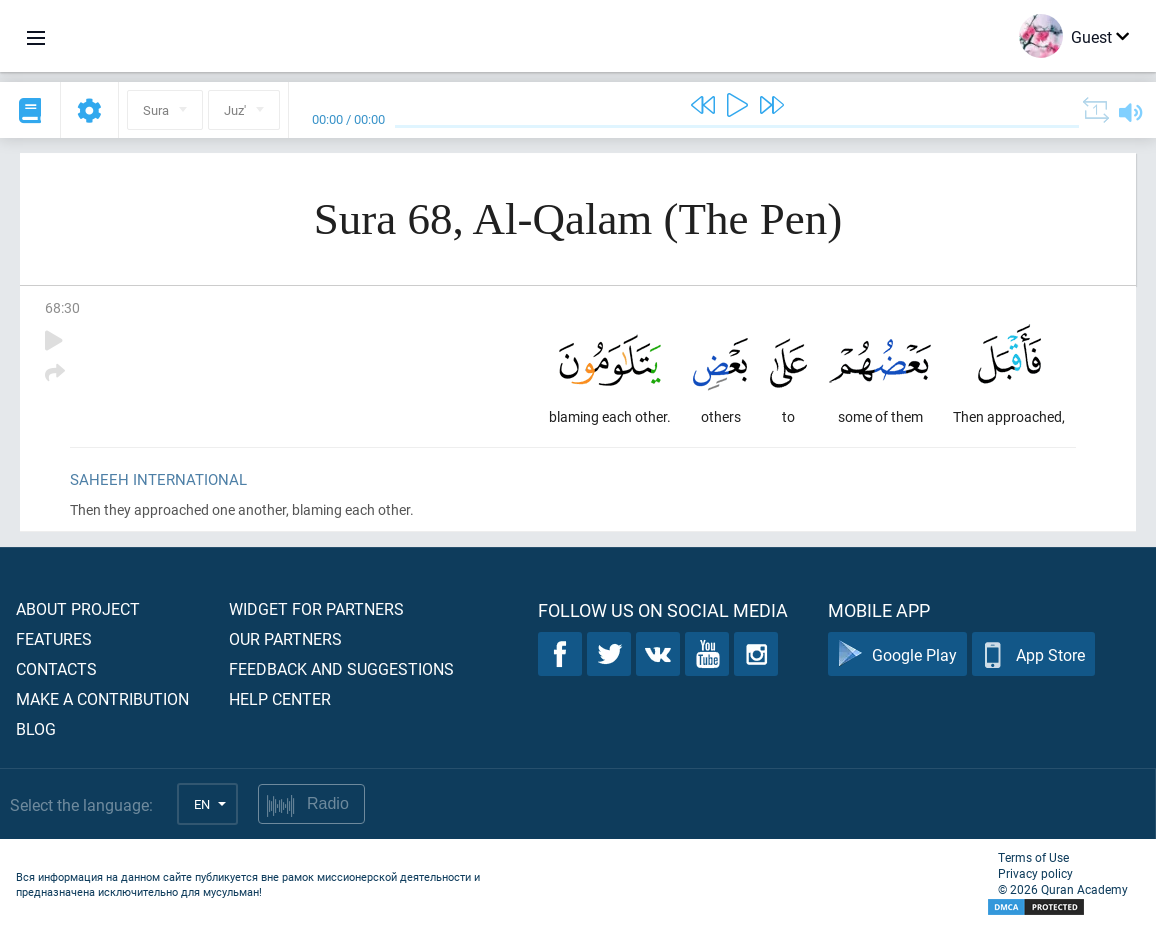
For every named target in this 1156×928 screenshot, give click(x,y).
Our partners (285, 638)
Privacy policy (1035, 873)
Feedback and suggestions (341, 668)
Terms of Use (1033, 857)
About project (78, 608)
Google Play (897, 654)
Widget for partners (316, 608)
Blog (36, 728)
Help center (280, 698)
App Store (1033, 654)
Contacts (56, 668)
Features (54, 638)
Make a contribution (102, 698)
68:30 (62, 307)
